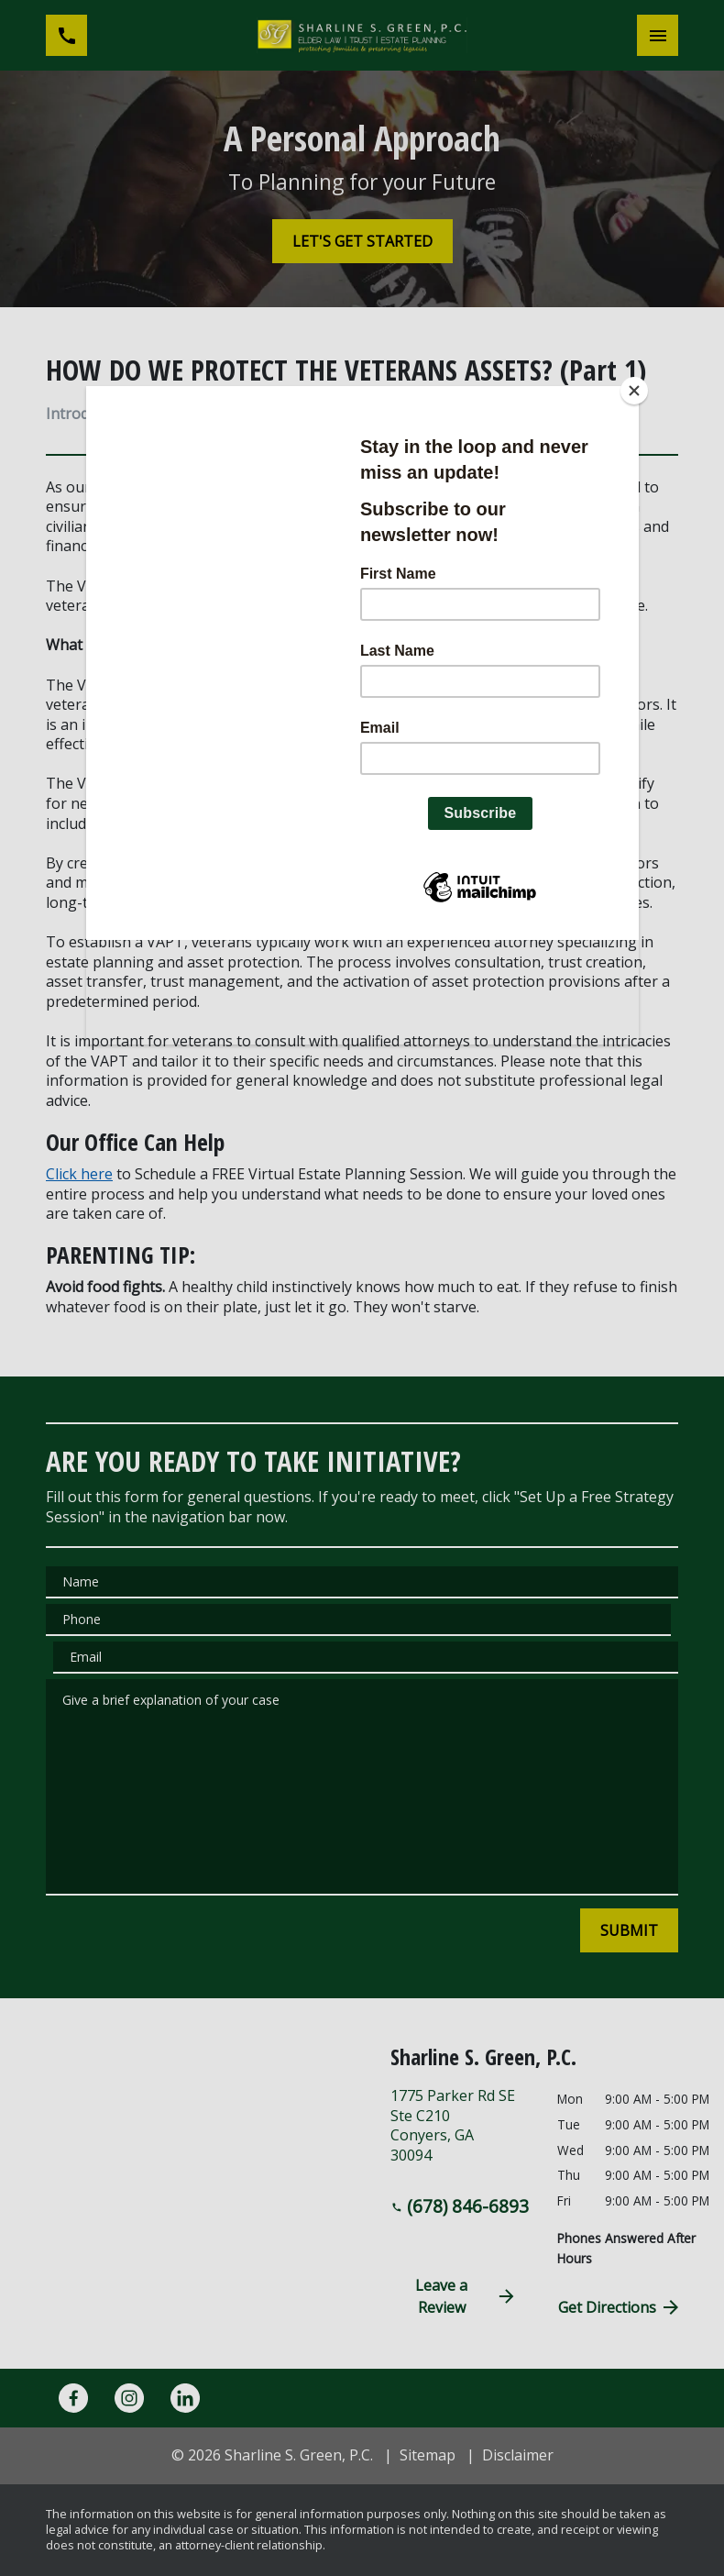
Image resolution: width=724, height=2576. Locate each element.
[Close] (634, 390)
